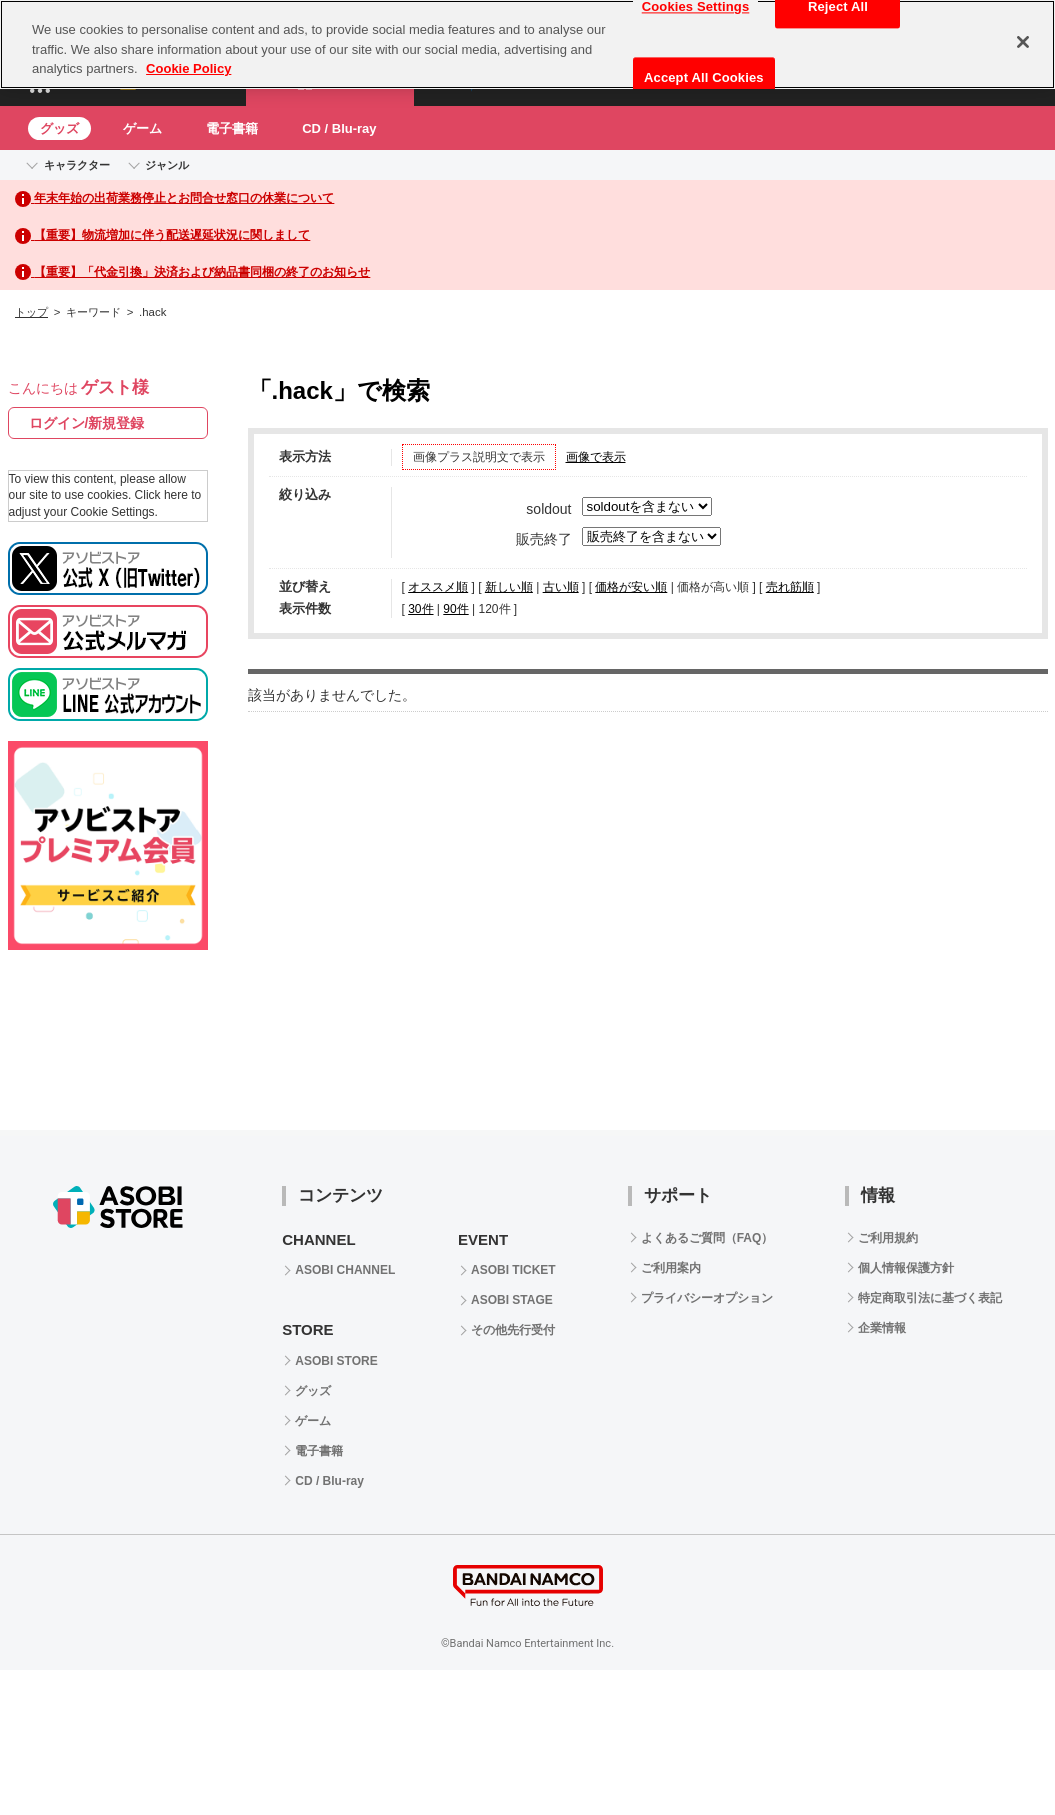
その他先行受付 (513, 1330)
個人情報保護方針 (906, 1268)
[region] (527, 44)
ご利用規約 (888, 1238)
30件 (420, 609)
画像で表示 (596, 457)
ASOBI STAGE (512, 1300)
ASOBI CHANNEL (345, 1270)
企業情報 (882, 1328)
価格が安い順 (631, 587)
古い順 (561, 587)
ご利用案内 (671, 1268)
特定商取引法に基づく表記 (930, 1298)
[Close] (1023, 42)
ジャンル (167, 165)
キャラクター (77, 165)
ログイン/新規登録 (87, 423)
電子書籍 (232, 128)
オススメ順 (438, 587)
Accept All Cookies (704, 77)
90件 (455, 609)
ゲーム (142, 128)
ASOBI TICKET (513, 1270)
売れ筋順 (790, 587)
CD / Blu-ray (339, 128)
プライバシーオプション (707, 1298)
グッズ (59, 128)
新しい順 (509, 587)
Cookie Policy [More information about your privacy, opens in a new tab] (188, 68)
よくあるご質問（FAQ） (707, 1238)
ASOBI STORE (336, 1361)
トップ (31, 312)
